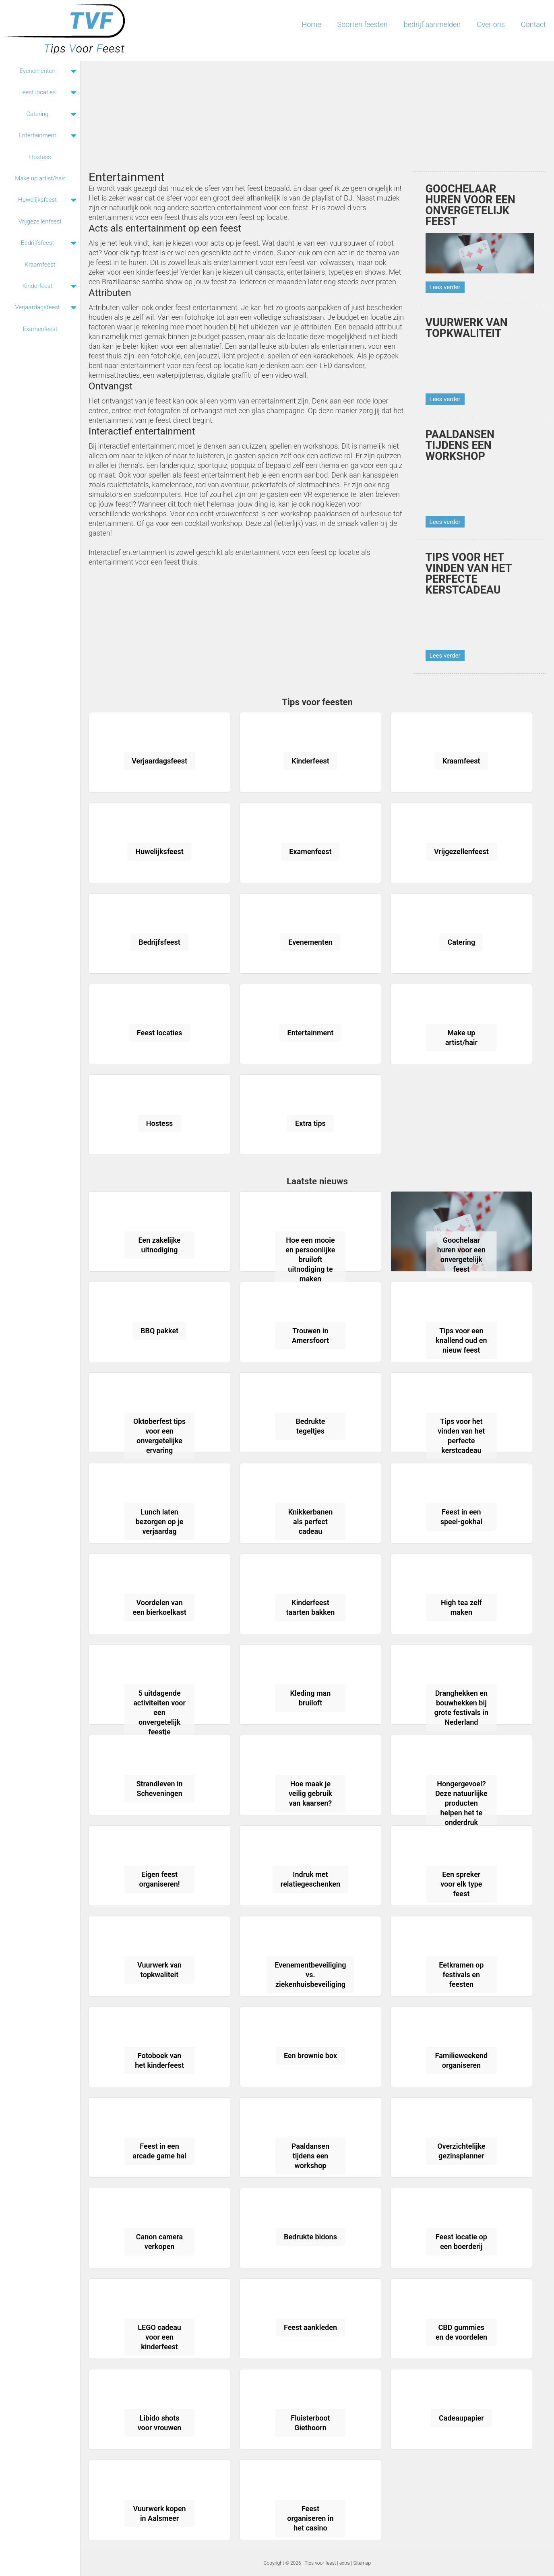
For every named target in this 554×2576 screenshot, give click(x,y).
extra (344, 2563)
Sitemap (362, 2563)
